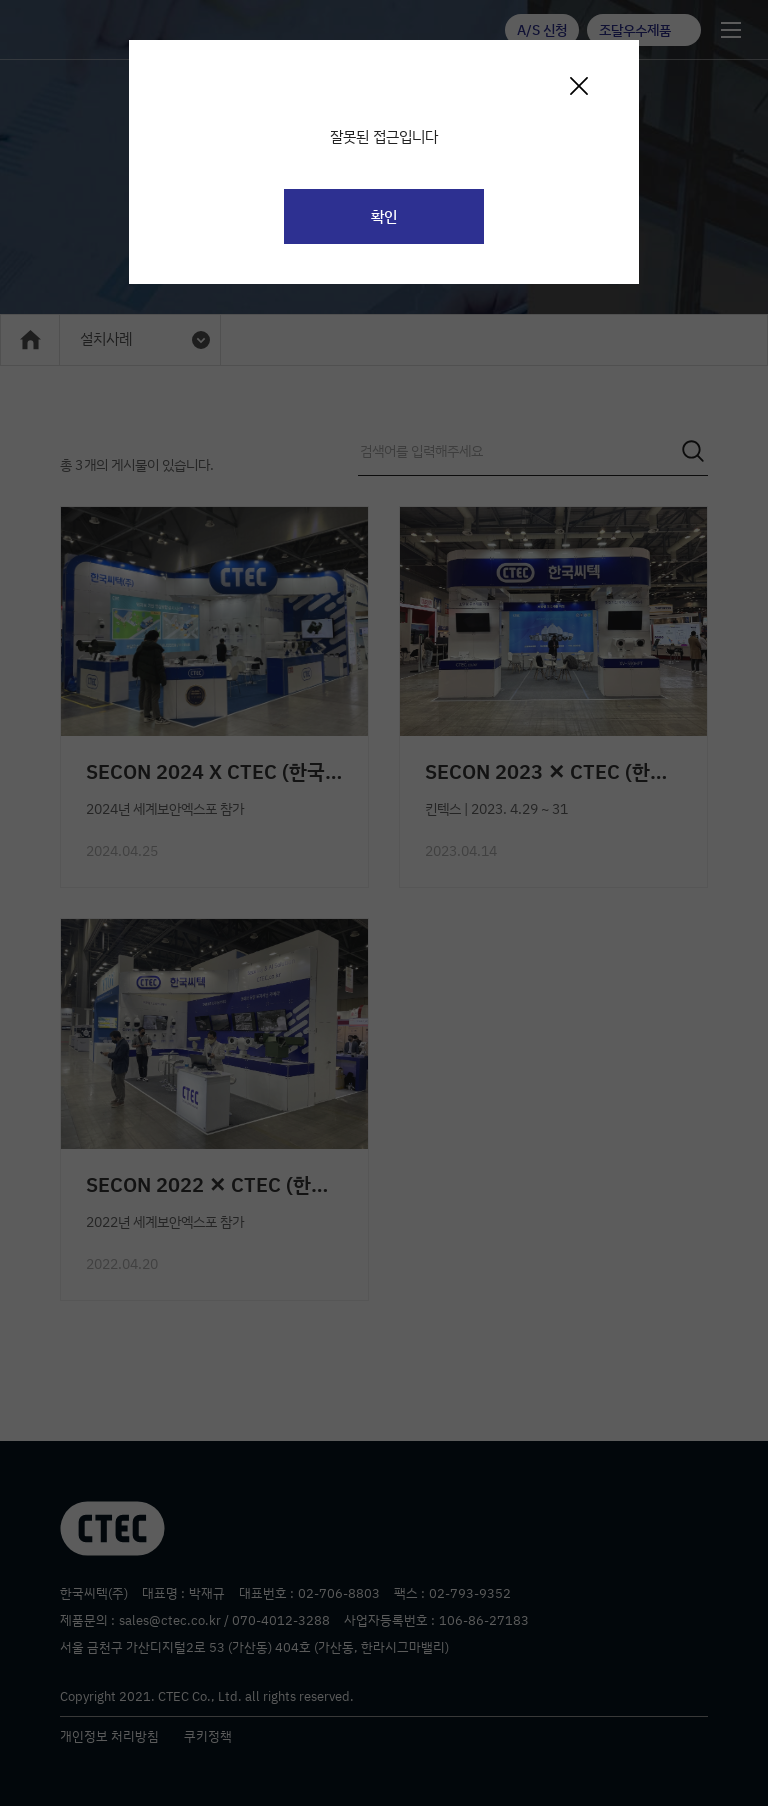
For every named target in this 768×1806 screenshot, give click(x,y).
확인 (384, 216)
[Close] (578, 85)
